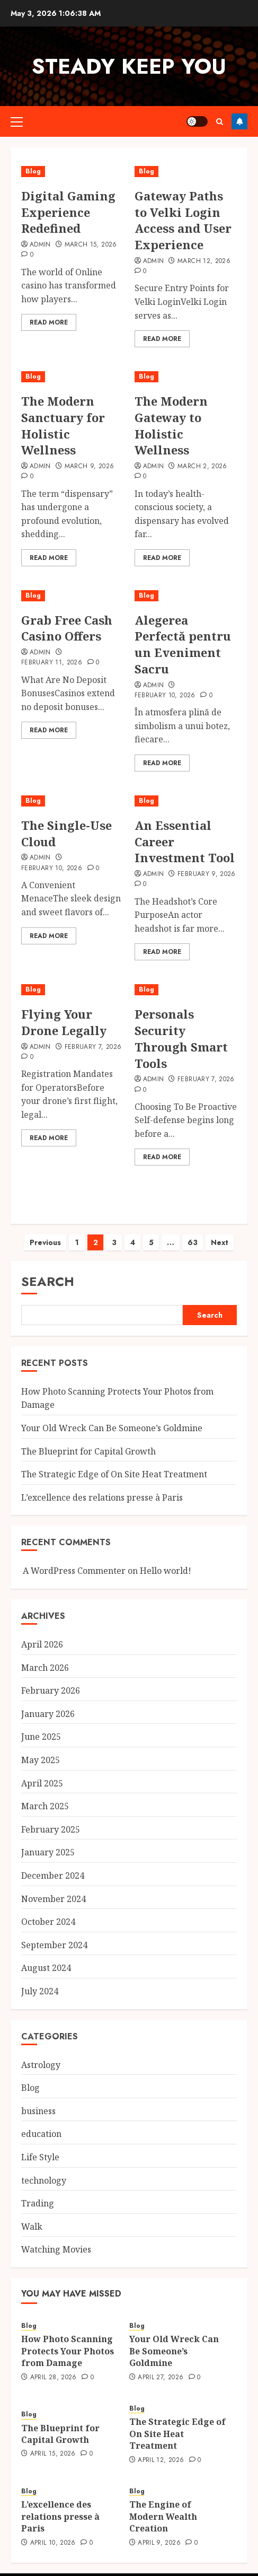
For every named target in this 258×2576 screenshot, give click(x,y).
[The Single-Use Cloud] (72, 801)
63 (193, 1231)
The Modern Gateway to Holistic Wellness (171, 425)
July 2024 (39, 1980)
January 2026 (48, 1703)
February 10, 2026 (165, 695)
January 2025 (48, 1841)
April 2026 (42, 1634)
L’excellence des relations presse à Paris (102, 1487)
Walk (31, 2216)
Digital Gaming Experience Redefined (68, 212)
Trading (37, 2192)
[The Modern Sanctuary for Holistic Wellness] (72, 377)
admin (153, 261)
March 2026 (45, 1657)
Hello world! (165, 1560)
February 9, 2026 (206, 874)
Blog (33, 171)
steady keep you (129, 66)
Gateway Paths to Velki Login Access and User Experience (183, 220)
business (38, 2100)
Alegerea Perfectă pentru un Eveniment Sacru (183, 644)
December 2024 (52, 1865)
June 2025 (41, 1726)
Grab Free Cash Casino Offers (66, 628)
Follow (239, 121)
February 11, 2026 (51, 663)
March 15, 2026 (91, 245)
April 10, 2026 (53, 2532)
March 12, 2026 (203, 261)
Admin (40, 245)
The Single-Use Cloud (66, 833)
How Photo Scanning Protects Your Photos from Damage (67, 2340)
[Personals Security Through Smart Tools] (186, 990)
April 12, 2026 (161, 2450)
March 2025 (45, 1795)
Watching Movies (56, 2239)
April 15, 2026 (53, 2443)
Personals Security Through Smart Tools (181, 1038)
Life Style (40, 2146)
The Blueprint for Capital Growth (88, 1441)
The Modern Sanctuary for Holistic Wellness (63, 425)
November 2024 (53, 1888)
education (41, 2123)
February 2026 (50, 1680)
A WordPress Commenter (74, 1560)
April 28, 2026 (53, 2367)
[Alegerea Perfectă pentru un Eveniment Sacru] (186, 596)
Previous (45, 1231)
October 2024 (48, 1911)
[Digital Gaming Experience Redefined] (72, 171)
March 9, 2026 (89, 466)
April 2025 (42, 1772)
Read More (49, 322)
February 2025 (50, 1819)
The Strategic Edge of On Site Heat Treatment (114, 1463)
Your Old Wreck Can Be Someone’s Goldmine (111, 1417)
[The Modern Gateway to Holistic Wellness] (186, 377)
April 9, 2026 (159, 2532)
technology (43, 2170)
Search (47, 1270)
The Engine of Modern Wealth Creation (163, 2506)
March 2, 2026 (202, 466)
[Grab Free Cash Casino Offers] (72, 596)
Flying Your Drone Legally (63, 1022)
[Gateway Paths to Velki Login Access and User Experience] (186, 171)
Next (219, 1231)
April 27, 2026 (160, 2367)
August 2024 (46, 1957)
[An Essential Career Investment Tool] (186, 801)
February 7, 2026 (93, 1047)
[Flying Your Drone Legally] (72, 990)
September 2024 (54, 1934)
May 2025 (40, 1749)
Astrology (40, 2054)
